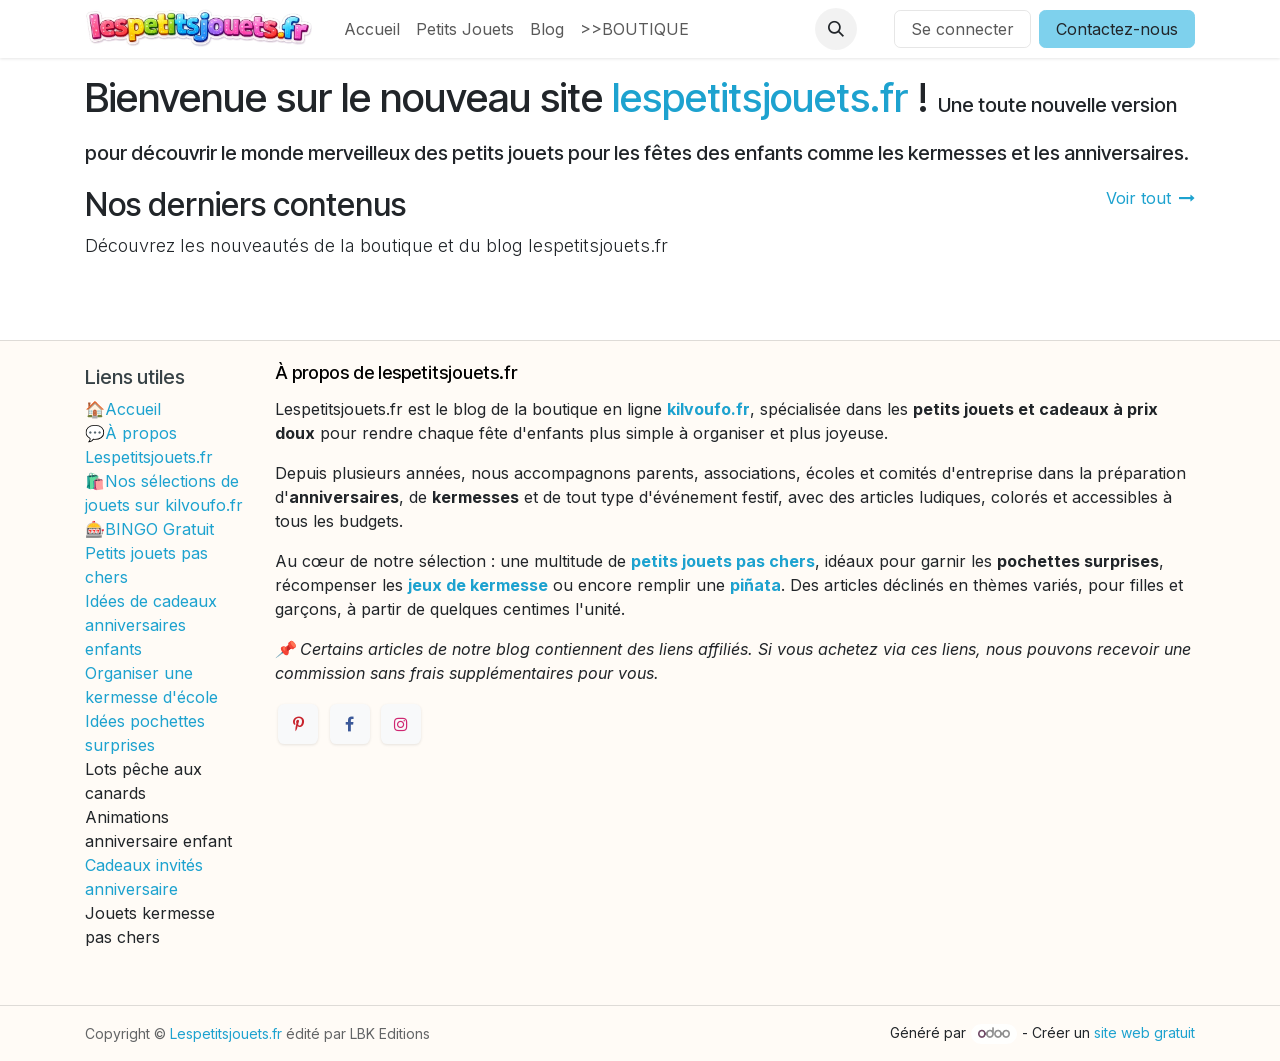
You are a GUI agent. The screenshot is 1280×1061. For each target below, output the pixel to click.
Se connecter (962, 29)
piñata (755, 585)
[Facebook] (350, 724)
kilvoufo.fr (708, 409)
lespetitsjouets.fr (760, 97)
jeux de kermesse (478, 585)
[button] (836, 29)
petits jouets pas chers (723, 561)
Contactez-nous (1117, 29)
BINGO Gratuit (159, 529)
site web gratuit (1144, 1032)
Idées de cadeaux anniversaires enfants (151, 625)
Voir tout (1150, 198)
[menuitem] (372, 29)
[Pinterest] (298, 724)
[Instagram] (401, 724)
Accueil (133, 409)
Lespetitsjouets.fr (226, 1033)
